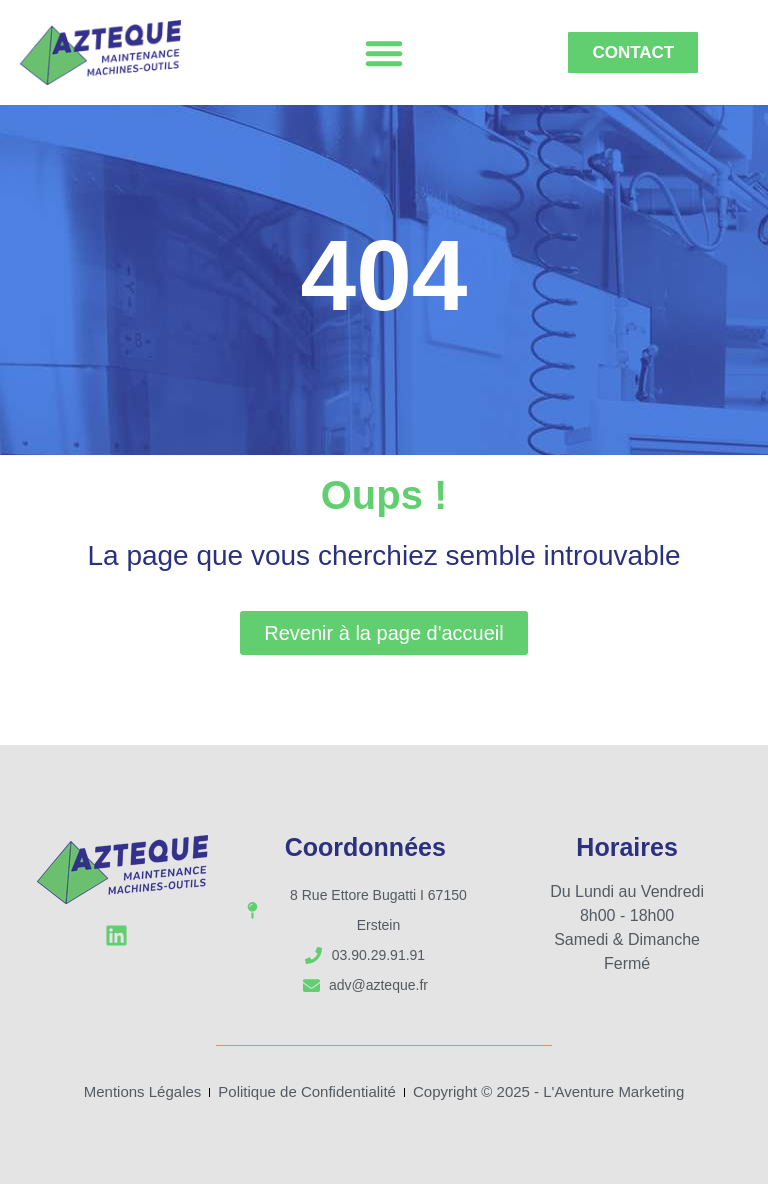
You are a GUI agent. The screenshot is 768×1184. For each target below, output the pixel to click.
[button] (384, 53)
